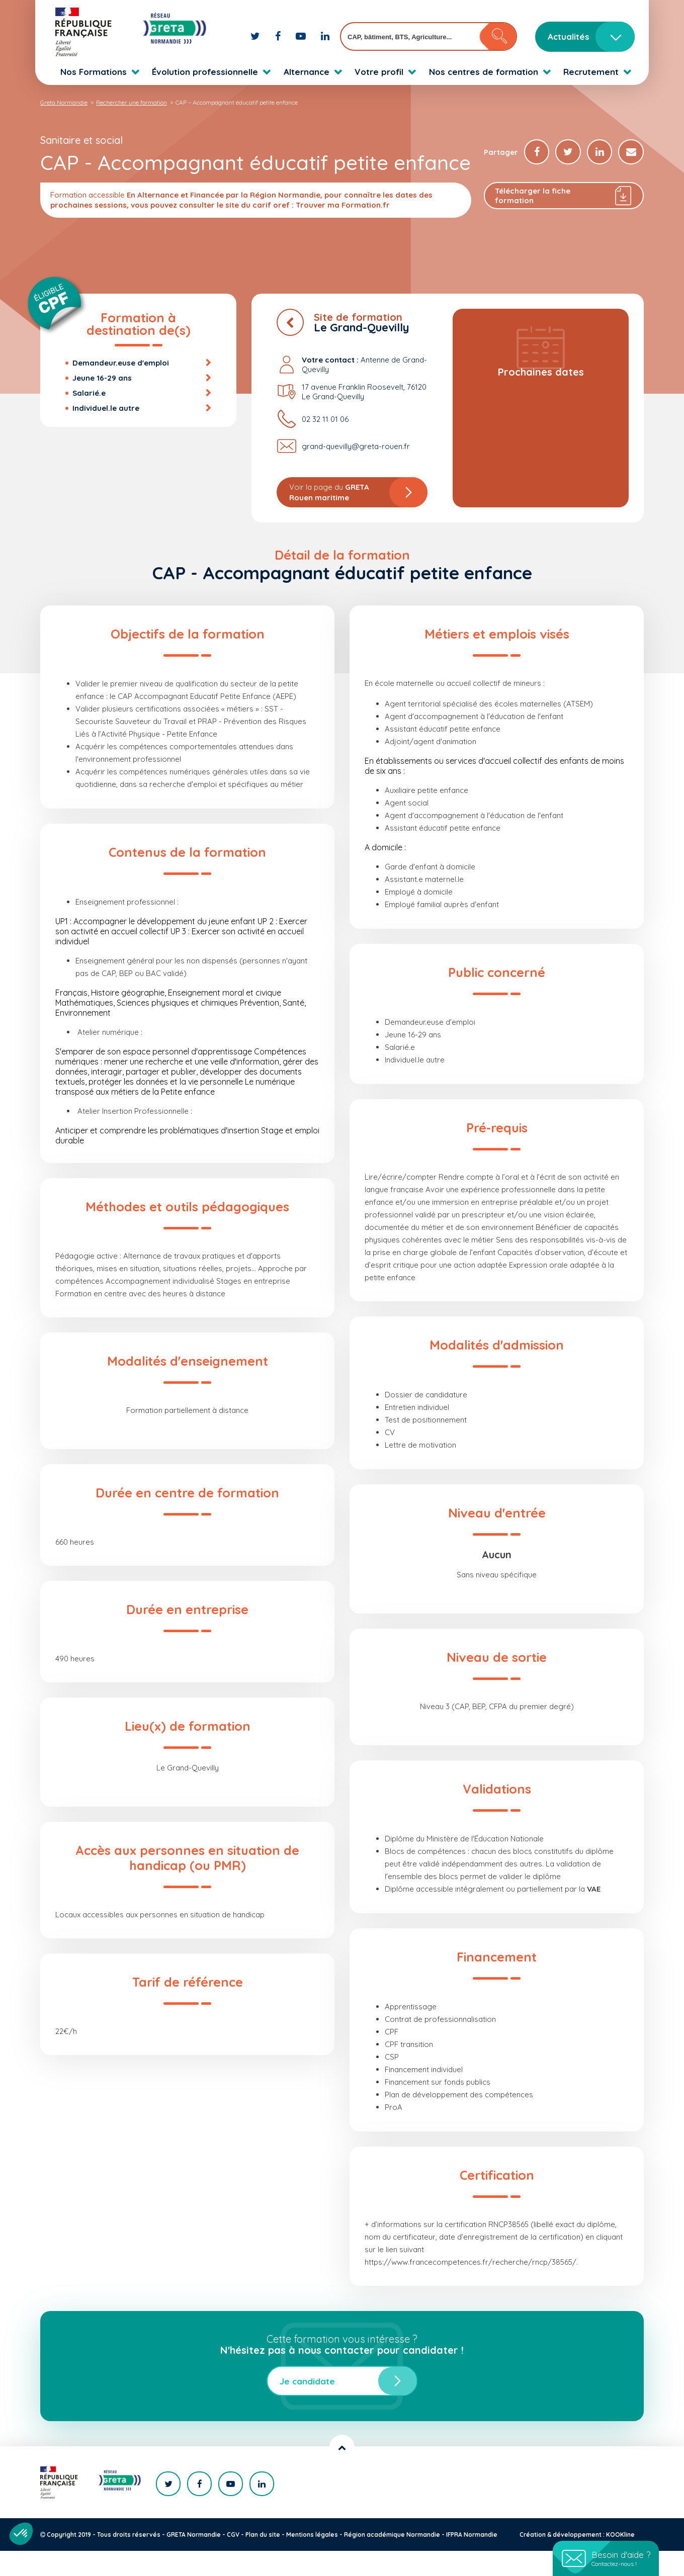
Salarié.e (89, 418)
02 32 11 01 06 (325, 444)
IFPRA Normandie (471, 2559)
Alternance (306, 71)
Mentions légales (312, 2559)
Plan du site (262, 2559)
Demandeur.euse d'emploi (120, 388)
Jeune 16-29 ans (102, 403)
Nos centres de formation (483, 71)
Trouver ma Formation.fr (343, 230)
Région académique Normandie (392, 2559)
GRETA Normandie (193, 2559)
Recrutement (591, 71)
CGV (233, 2559)
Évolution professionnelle (205, 71)
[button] (21, 2534)
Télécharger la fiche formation (560, 209)
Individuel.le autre (105, 433)
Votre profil (379, 71)
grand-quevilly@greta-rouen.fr (356, 471)
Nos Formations (93, 71)
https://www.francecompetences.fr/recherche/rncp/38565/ (470, 2287)
